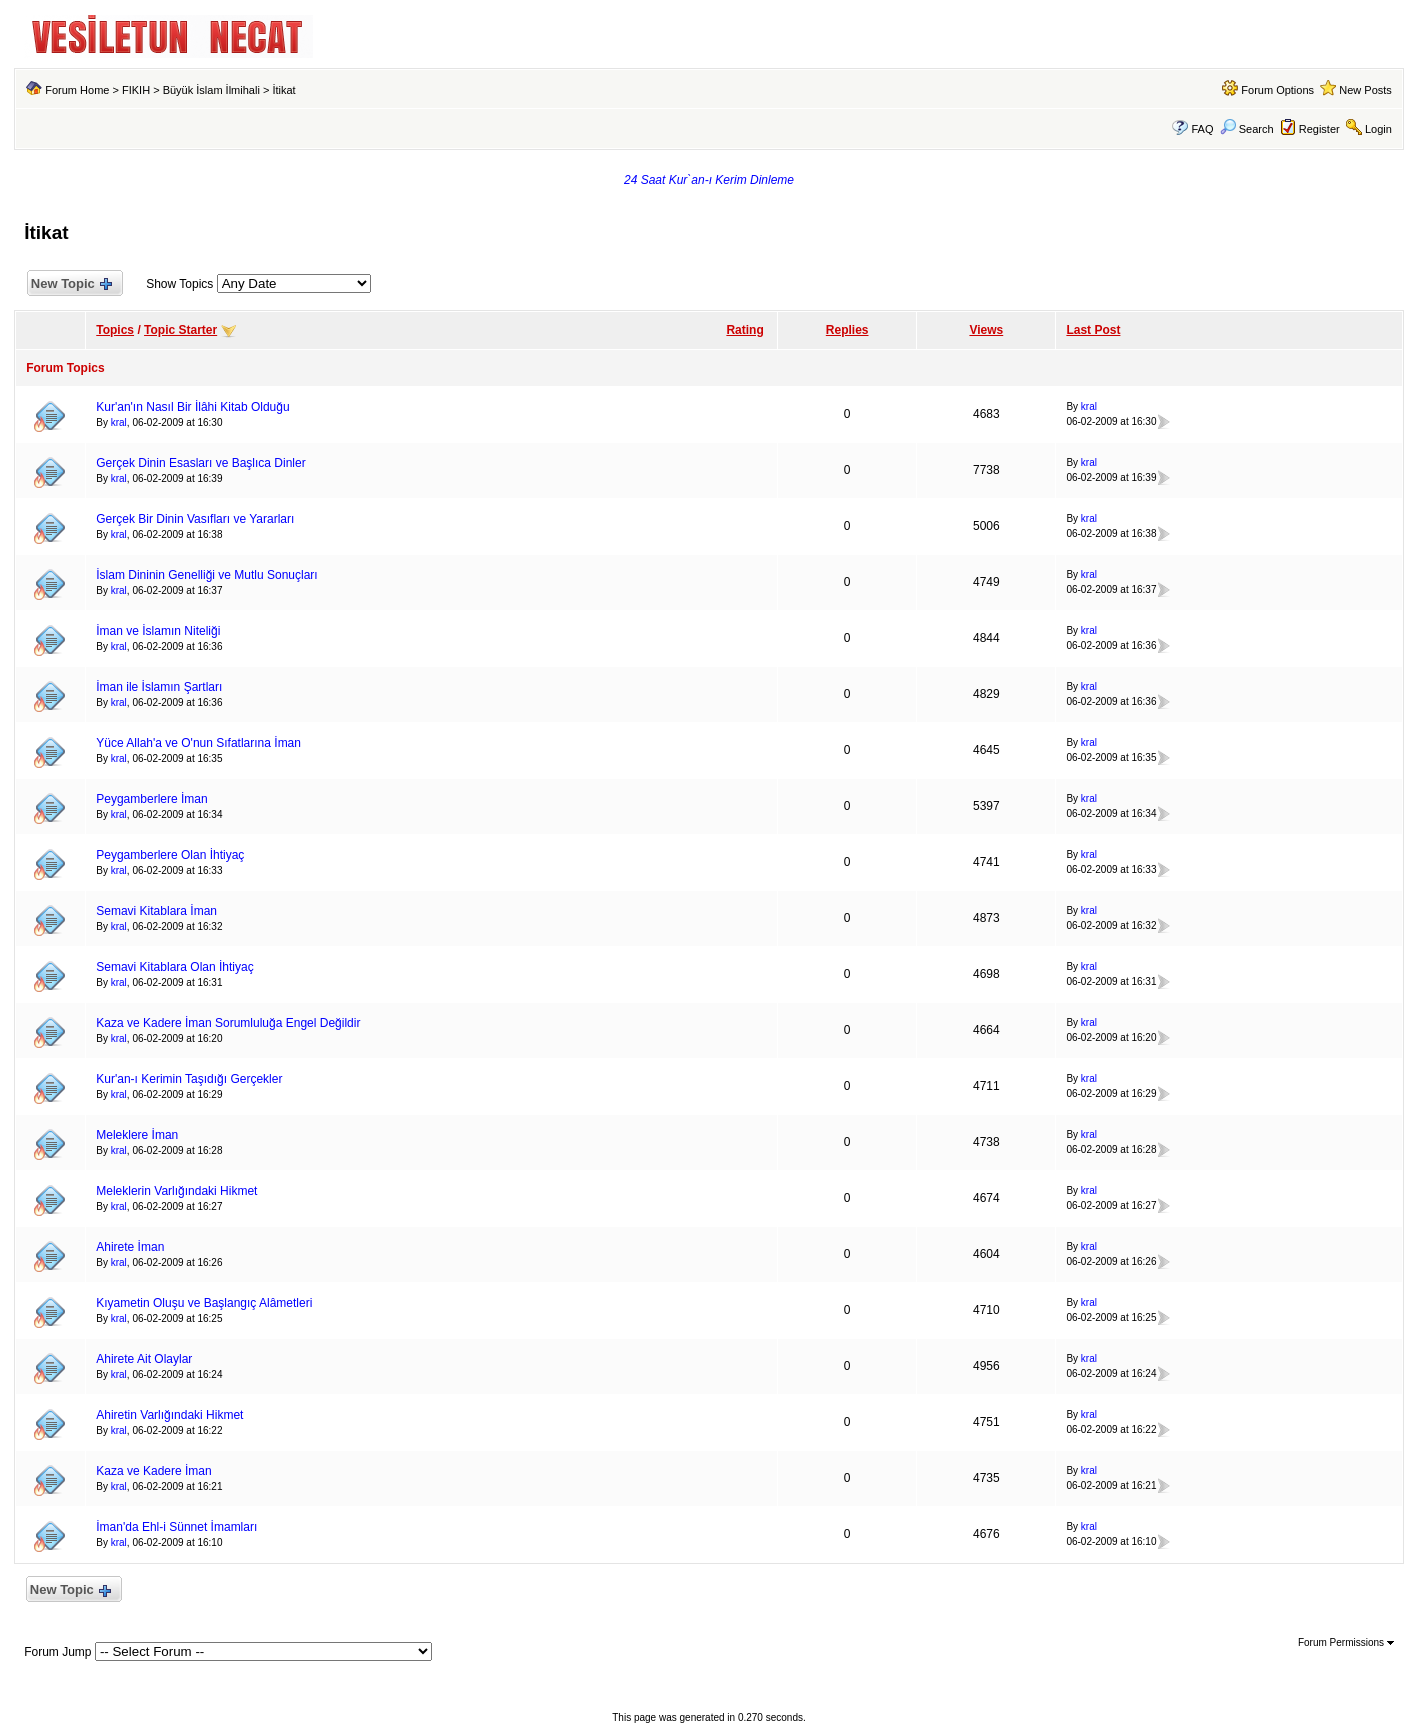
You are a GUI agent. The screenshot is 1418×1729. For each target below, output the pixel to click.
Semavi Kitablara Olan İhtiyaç (174, 967)
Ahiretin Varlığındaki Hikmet (169, 1415)
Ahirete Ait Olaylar (144, 1359)
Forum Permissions (1346, 1642)
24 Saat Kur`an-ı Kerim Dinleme (709, 180)
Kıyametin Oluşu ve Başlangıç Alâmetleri (204, 1303)
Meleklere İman (137, 1135)
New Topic (70, 284)
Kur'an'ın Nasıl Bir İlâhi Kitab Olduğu (192, 407)
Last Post (1093, 330)
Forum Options (1277, 90)
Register (1319, 129)
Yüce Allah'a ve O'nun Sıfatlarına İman (198, 743)
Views (986, 330)
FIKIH (136, 90)
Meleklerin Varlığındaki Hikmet (176, 1191)
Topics (115, 330)
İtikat (283, 90)
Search (1247, 129)
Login (1378, 129)
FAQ (1202, 129)
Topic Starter (180, 330)
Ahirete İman (130, 1247)
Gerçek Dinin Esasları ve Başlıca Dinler (200, 463)
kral (119, 422)
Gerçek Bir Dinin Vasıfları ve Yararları (195, 519)
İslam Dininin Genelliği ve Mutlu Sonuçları (206, 575)
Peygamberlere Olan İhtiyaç (170, 855)
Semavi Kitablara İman (156, 911)
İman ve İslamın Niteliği (158, 631)
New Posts (1365, 90)
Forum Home (77, 90)
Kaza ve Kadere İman (153, 1471)
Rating (744, 330)
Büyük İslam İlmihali (211, 90)
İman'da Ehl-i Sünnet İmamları (176, 1527)
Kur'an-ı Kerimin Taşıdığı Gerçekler (189, 1079)
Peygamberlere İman (151, 799)
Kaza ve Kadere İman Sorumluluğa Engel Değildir (228, 1023)
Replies (847, 330)
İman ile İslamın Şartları (159, 687)
